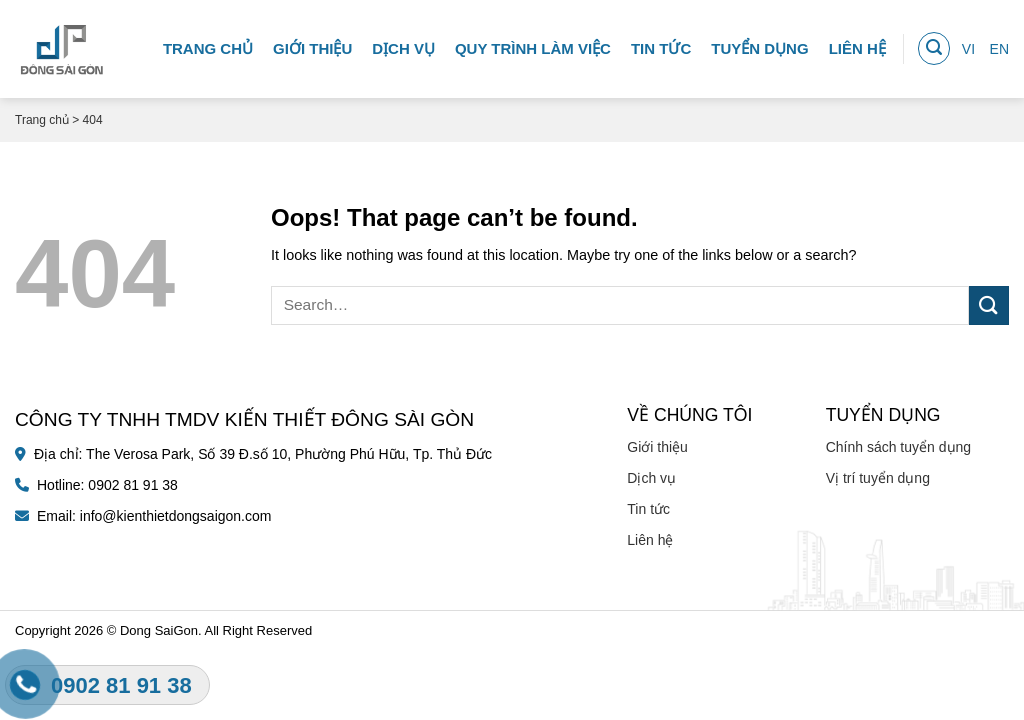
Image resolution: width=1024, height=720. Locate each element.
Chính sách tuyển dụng (898, 447)
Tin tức (661, 44)
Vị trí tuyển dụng (878, 478)
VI (968, 45)
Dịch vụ (403, 44)
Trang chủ (208, 44)
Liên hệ (857, 44)
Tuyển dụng (759, 44)
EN (999, 45)
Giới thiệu (312, 44)
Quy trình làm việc (533, 44)
